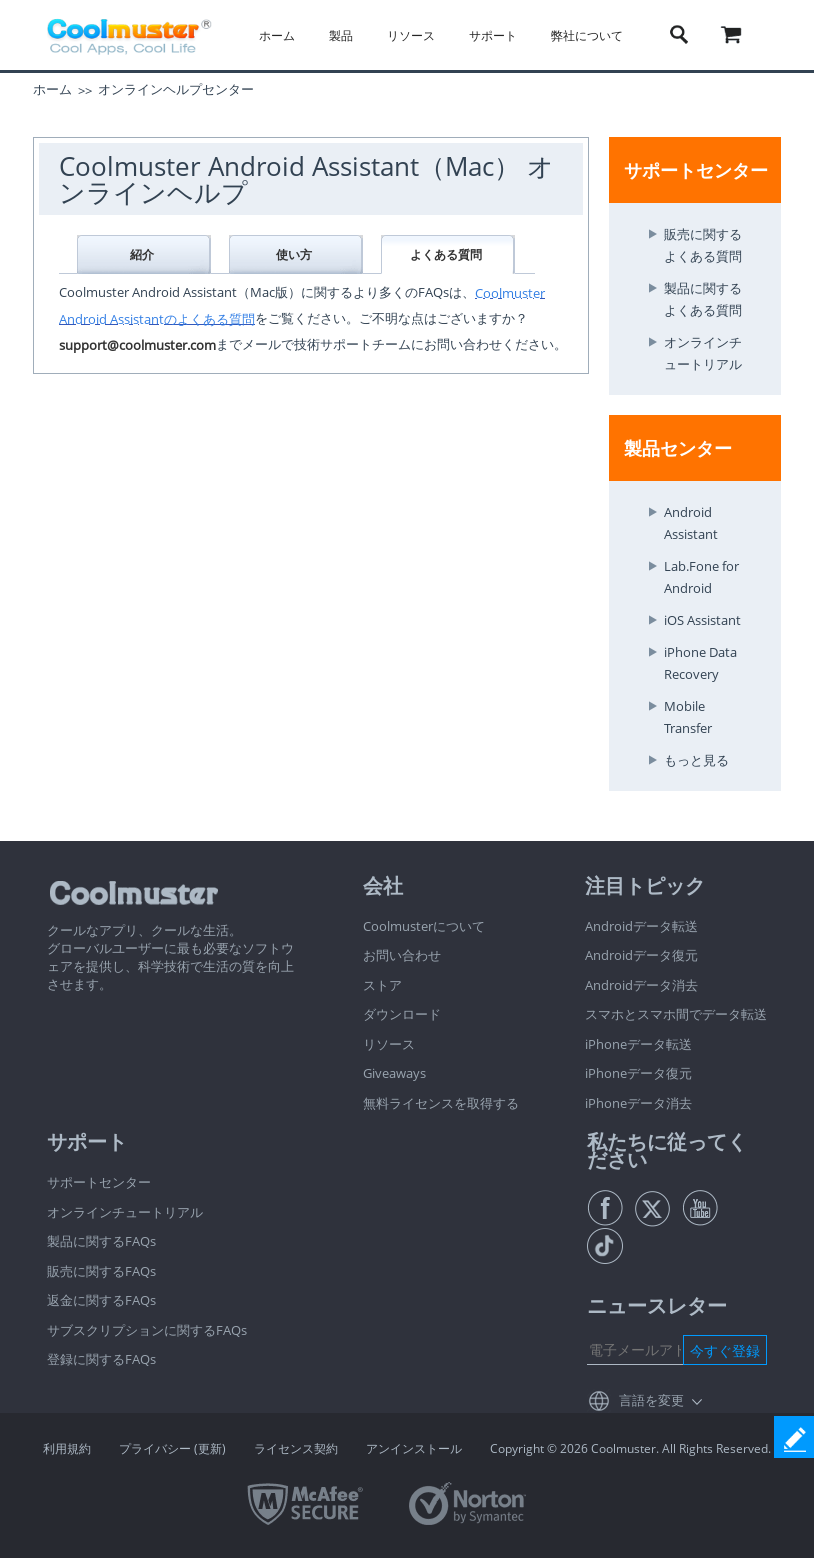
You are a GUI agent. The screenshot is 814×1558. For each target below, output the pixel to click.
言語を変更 (651, 1400)
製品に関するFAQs (101, 1241)
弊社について (587, 35)
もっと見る (696, 760)
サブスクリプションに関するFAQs (147, 1330)
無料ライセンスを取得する (441, 1103)
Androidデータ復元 (641, 955)
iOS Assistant (702, 620)
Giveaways (394, 1073)
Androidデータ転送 (641, 926)
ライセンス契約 (296, 1448)
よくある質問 (446, 254)
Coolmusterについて (424, 926)
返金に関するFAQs (101, 1300)
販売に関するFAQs (101, 1271)
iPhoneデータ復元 (638, 1073)
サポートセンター (99, 1182)
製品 (341, 35)
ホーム (277, 35)
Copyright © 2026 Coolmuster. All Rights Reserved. (630, 1448)
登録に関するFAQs (101, 1359)
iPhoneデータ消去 (638, 1103)
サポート (493, 35)
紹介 (142, 254)
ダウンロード (402, 1014)
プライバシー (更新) (172, 1448)
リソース (411, 35)
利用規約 (67, 1448)
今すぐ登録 (725, 1350)
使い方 (294, 254)
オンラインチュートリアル (125, 1212)
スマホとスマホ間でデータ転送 (676, 1014)
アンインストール (414, 1448)
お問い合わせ (402, 955)
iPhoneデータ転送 (638, 1044)
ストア (382, 985)
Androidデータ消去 (641, 985)
